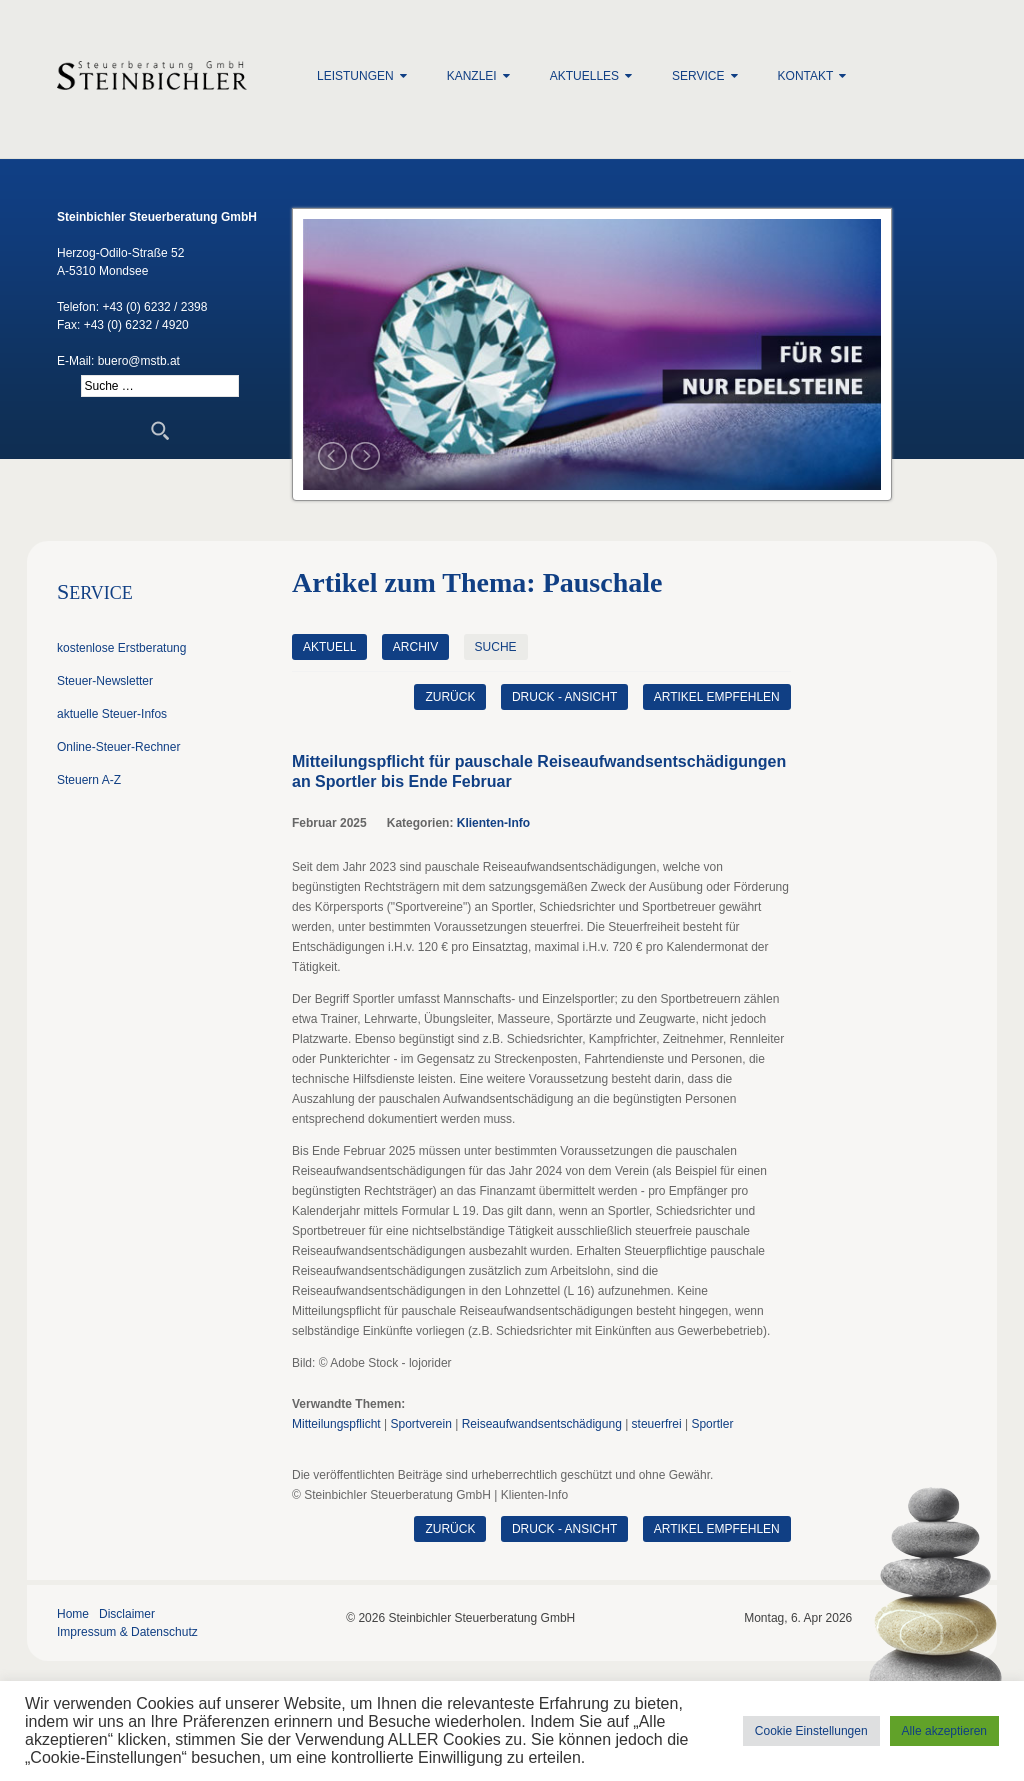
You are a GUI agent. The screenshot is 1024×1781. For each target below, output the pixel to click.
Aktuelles (584, 76)
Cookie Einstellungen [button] (811, 1731)
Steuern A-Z (89, 780)
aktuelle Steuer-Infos (112, 714)
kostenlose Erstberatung (121, 648)
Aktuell (329, 647)
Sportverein (421, 1424)
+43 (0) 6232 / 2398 (154, 307)
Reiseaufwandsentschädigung (542, 1424)
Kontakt (806, 76)
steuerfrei (657, 1424)
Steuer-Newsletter (105, 681)
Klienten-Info (493, 823)
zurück (450, 697)
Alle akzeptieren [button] (944, 1731)
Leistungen (355, 76)
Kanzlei (472, 76)
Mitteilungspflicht (336, 1424)
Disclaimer (127, 1614)
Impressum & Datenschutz (127, 1632)
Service (698, 76)
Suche (496, 647)
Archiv (415, 647)
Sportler (712, 1424)
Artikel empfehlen (717, 697)
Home (73, 1614)
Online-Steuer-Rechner (118, 747)
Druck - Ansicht (564, 697)
